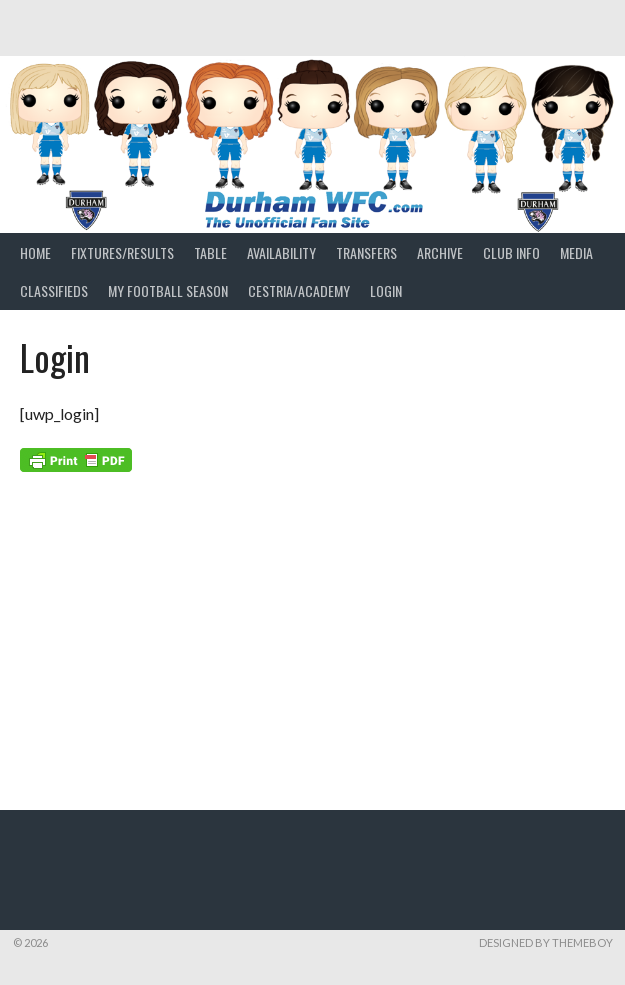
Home (35, 252)
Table (210, 252)
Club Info (511, 252)
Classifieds (54, 290)
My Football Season (168, 290)
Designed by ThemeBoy (546, 942)
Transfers (366, 252)
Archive (440, 252)
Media (576, 252)
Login (386, 290)
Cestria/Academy (299, 290)
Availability (281, 252)
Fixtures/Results (122, 252)
